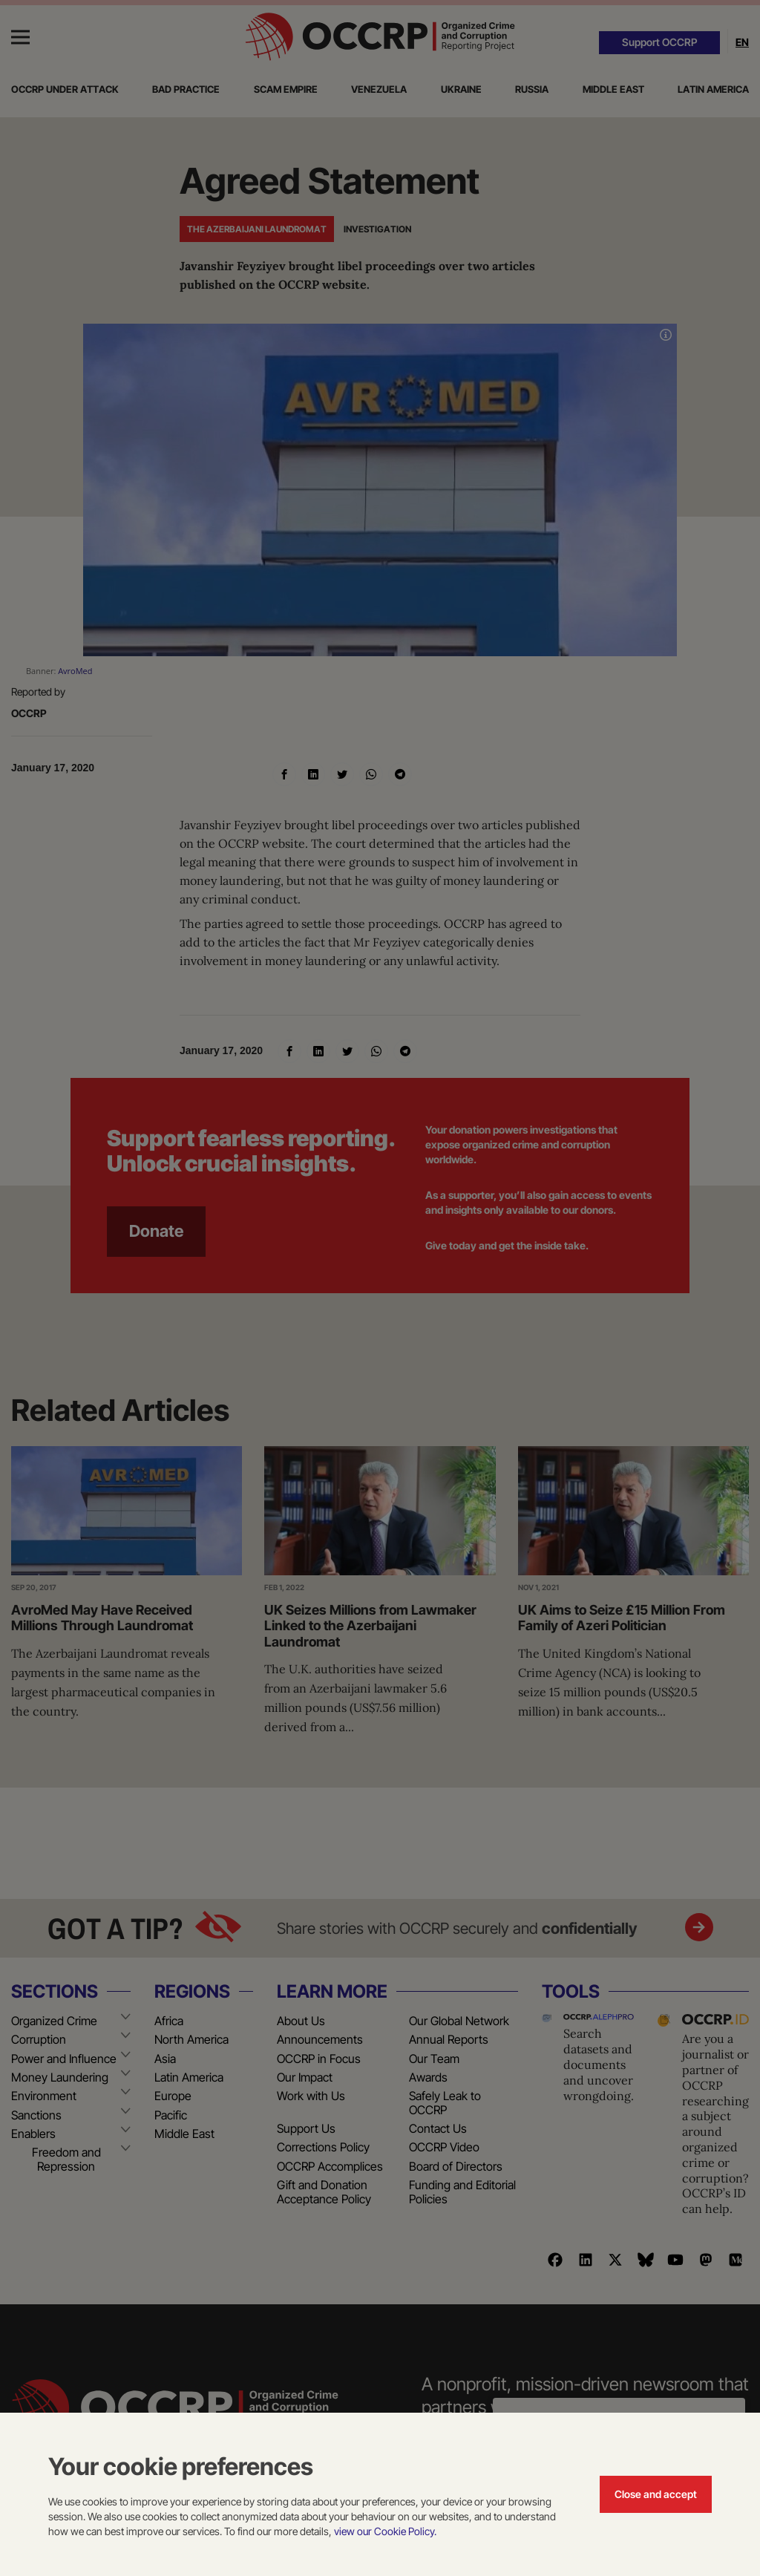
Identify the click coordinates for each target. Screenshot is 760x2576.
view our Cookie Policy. (385, 2531)
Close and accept (656, 2494)
